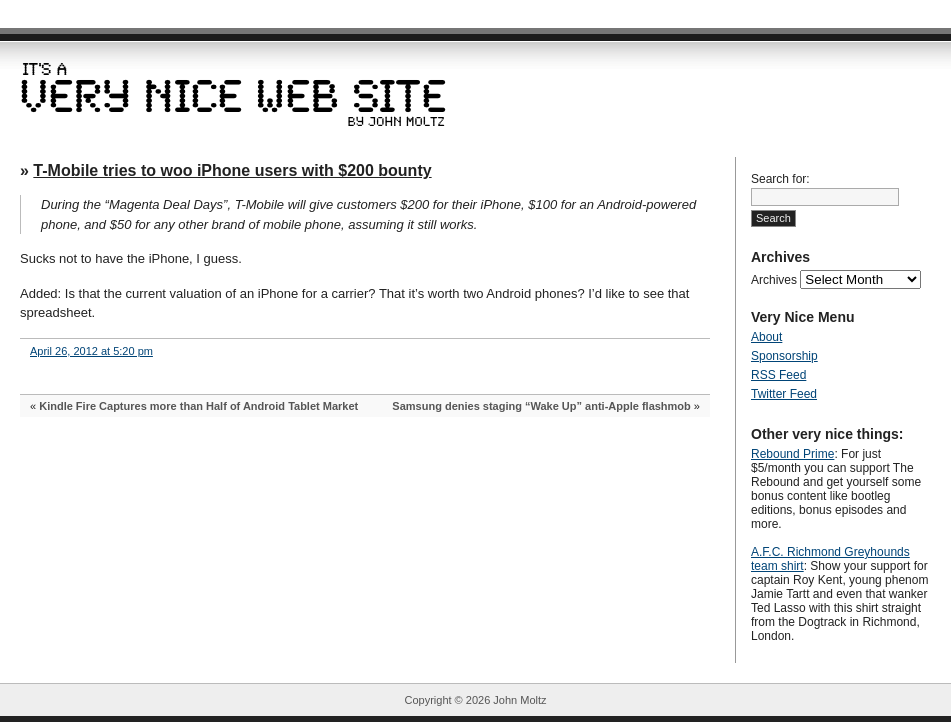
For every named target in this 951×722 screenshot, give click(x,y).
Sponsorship (784, 356)
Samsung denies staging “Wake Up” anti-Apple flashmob (541, 406)
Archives (774, 280)
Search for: (780, 179)
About (766, 337)
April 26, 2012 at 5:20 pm (91, 351)
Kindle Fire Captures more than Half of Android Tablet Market (198, 406)
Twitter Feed (784, 394)
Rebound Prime (792, 454)
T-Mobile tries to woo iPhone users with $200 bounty (232, 170)
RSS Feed (778, 375)
